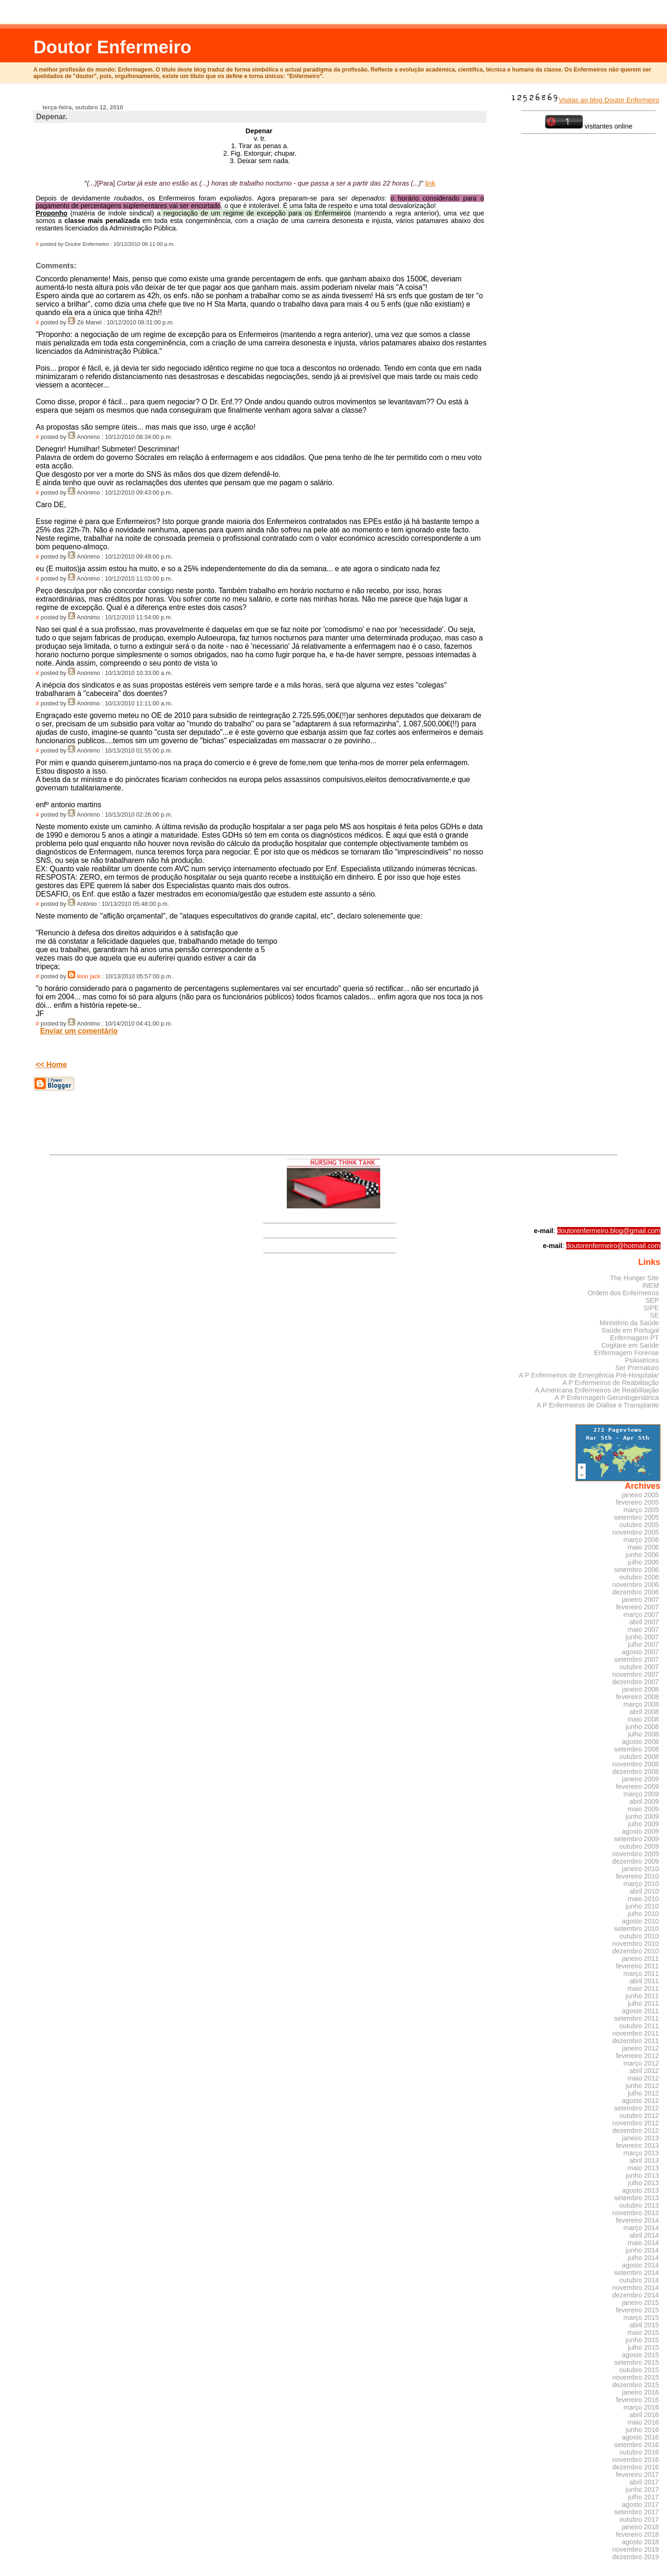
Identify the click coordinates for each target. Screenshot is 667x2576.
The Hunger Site (634, 1278)
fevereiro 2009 (637, 1786)
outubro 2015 (639, 2370)
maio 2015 (643, 2332)
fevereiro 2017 (637, 2474)
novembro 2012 (635, 2123)
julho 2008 (643, 1734)
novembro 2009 (635, 1854)
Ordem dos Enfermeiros (623, 1293)
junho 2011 (642, 1996)
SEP (652, 1300)
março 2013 (641, 2153)
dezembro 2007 (635, 1682)
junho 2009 (642, 1816)
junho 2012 (642, 2085)
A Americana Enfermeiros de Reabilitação (597, 1390)
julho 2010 (643, 1913)
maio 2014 (643, 2242)
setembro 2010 (636, 1928)
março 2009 (641, 1794)
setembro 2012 (636, 2108)
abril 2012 (644, 2070)
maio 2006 (643, 1547)
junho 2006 (642, 1554)
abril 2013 (644, 2160)
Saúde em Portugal (630, 1330)
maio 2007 (643, 1629)
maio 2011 (643, 1988)
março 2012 (641, 2063)
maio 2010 (643, 1898)
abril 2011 (644, 1981)
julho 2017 (643, 2497)
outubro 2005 (639, 1524)
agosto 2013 (640, 2190)
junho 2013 (642, 2175)
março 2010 (641, 1883)
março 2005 (641, 1510)
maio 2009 (643, 1809)
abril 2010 (644, 1891)
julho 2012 (643, 2093)
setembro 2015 (636, 2362)
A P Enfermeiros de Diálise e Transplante (598, 1405)
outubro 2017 (639, 2519)
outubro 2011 (639, 2026)
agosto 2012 (640, 2100)
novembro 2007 (635, 1674)
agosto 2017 (640, 2504)
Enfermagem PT (634, 1338)
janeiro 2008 (640, 1689)
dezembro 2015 (635, 2385)
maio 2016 (643, 2422)
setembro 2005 (636, 1517)
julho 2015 (643, 2347)
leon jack (88, 976)
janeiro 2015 (640, 2302)
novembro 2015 (635, 2377)
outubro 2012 (639, 2115)
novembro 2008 (635, 1764)
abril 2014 (644, 2235)
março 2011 (641, 1973)
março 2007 (641, 1614)
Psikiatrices (642, 1360)
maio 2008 (643, 1719)
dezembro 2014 (635, 2295)
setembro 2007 (636, 1659)
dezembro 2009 (635, 1861)
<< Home (51, 1065)
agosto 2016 (640, 2437)
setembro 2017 (636, 2512)
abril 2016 (644, 2414)
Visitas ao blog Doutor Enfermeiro (584, 100)
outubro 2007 (639, 1667)
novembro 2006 (635, 1584)
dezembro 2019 (635, 2557)
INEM (650, 1285)
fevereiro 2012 (637, 2055)
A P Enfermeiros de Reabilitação (610, 1382)
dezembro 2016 (635, 2467)
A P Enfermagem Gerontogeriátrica (606, 1397)
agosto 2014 (640, 2265)
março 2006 (641, 1539)
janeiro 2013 (640, 2138)
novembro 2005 (635, 1532)
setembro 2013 (636, 2198)
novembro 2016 (635, 2459)
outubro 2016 (639, 2452)
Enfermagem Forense (626, 1352)
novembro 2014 (635, 2287)
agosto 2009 (640, 1831)
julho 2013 (643, 2183)
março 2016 (641, 2407)
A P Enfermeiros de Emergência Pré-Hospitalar (589, 1375)
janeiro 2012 (640, 2048)
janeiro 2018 (640, 2527)
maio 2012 (643, 2078)
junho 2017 (642, 2489)
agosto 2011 (640, 2011)
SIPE (651, 1308)
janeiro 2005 (640, 1495)
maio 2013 (643, 2168)
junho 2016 (642, 2429)
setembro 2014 (636, 2272)
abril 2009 (644, 1801)
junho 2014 (642, 2250)
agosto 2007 (640, 1652)
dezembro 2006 (635, 1592)
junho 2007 (642, 1637)
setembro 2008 (636, 1749)
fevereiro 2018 (637, 2534)
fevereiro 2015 (637, 2310)
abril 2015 (644, 2325)
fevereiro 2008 (637, 1697)
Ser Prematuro (637, 1367)
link (430, 183)
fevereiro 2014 (637, 2220)
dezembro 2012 (635, 2130)
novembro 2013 (635, 2213)
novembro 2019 (635, 2549)
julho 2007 (643, 1644)
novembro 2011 (635, 2033)
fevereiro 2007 (637, 1607)
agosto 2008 (640, 1741)
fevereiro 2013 (637, 2145)
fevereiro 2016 (637, 2400)
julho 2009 (643, 1824)
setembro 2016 (636, 2444)
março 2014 (641, 2228)
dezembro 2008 (635, 1771)
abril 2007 (644, 1622)
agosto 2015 (640, 2355)
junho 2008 (642, 1726)
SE (654, 1315)
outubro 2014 (639, 2280)
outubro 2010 (639, 1936)
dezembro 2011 (635, 2041)
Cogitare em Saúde (630, 1345)
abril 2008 (644, 1711)
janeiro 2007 (640, 1599)
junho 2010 (642, 1906)
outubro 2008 (639, 1756)
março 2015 (641, 2317)
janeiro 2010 (640, 1869)
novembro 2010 (635, 1943)
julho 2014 (643, 2257)
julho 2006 (643, 1562)
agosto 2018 (640, 2542)
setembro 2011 (636, 2018)
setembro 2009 (636, 1839)
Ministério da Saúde (629, 1323)
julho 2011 (643, 2003)
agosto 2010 (640, 1921)
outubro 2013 (639, 2205)
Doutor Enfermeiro (112, 47)
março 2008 (641, 1704)
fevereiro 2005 (637, 1502)
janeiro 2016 (640, 2392)
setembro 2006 (636, 1569)
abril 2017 (644, 2482)
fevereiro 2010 (637, 1876)
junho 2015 (642, 2340)
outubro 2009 (639, 1846)
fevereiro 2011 (637, 1966)
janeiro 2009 (640, 1779)
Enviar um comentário (79, 1031)
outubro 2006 (639, 1577)
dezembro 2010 (635, 1951)
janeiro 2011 (640, 1958)
